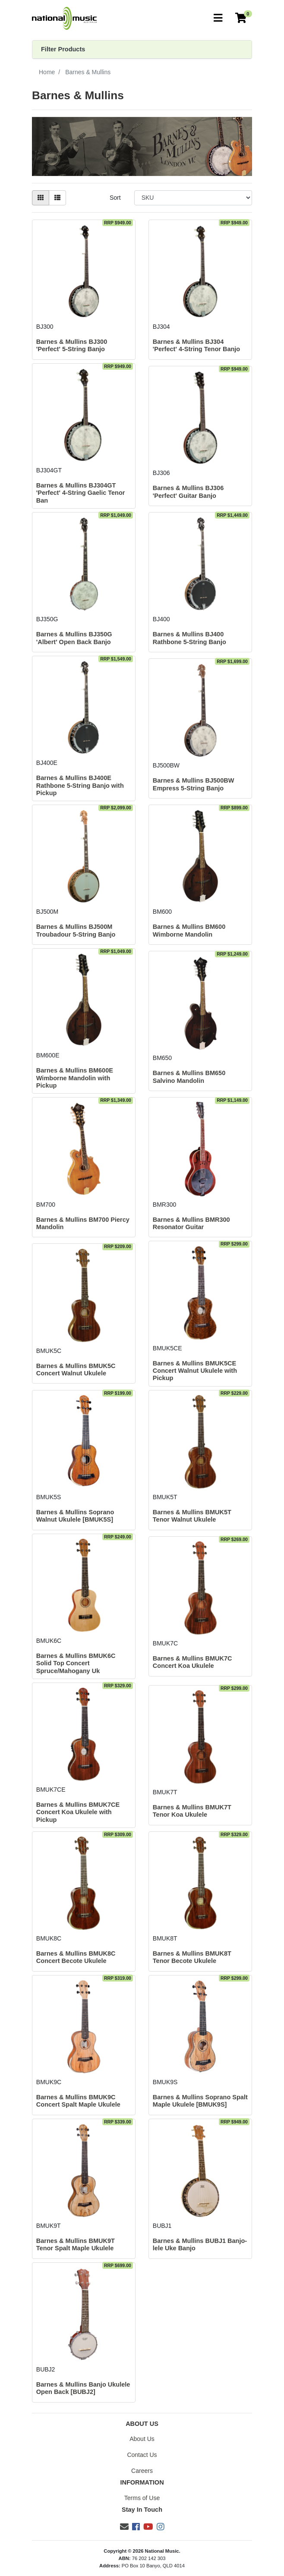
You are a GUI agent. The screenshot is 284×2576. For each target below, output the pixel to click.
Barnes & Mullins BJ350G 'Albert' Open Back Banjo (74, 638)
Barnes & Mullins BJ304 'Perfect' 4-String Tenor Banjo (196, 345)
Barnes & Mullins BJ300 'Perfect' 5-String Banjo (71, 345)
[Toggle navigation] (218, 18)
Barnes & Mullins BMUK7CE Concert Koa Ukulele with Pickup (78, 1812)
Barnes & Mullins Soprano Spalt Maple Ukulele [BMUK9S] (200, 2101)
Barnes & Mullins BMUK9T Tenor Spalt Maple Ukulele (75, 2244)
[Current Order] (241, 18)
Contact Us (142, 2454)
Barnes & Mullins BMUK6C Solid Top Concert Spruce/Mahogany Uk (76, 1663)
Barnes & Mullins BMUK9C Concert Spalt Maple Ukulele (78, 2101)
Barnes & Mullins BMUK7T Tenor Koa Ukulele (192, 1811)
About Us (142, 2438)
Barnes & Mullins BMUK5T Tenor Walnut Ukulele (192, 1516)
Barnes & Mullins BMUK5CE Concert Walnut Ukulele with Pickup (195, 1371)
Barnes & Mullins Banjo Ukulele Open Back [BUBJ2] (83, 2388)
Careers (142, 2470)
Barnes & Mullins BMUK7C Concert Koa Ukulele (192, 1662)
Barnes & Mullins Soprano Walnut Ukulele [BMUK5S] (75, 1516)
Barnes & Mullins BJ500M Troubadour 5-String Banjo (76, 930)
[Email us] (124, 2527)
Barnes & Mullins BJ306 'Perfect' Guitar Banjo (188, 491)
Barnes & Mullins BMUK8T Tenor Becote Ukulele (192, 1957)
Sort (115, 197)
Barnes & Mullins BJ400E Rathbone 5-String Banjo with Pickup (80, 785)
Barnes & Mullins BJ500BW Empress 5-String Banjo (193, 784)
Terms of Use (142, 2497)
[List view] (57, 197)
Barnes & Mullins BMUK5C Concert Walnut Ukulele (76, 1369)
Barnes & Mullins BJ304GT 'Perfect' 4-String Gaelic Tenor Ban (80, 493)
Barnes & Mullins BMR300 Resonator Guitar (191, 1223)
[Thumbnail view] (40, 197)
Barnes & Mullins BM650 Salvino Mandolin (189, 1076)
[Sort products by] (193, 197)
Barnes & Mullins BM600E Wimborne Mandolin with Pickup (74, 1078)
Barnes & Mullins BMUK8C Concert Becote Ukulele (76, 1957)
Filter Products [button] (63, 49)
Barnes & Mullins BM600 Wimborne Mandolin (189, 930)
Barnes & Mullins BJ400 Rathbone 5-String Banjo (189, 638)
